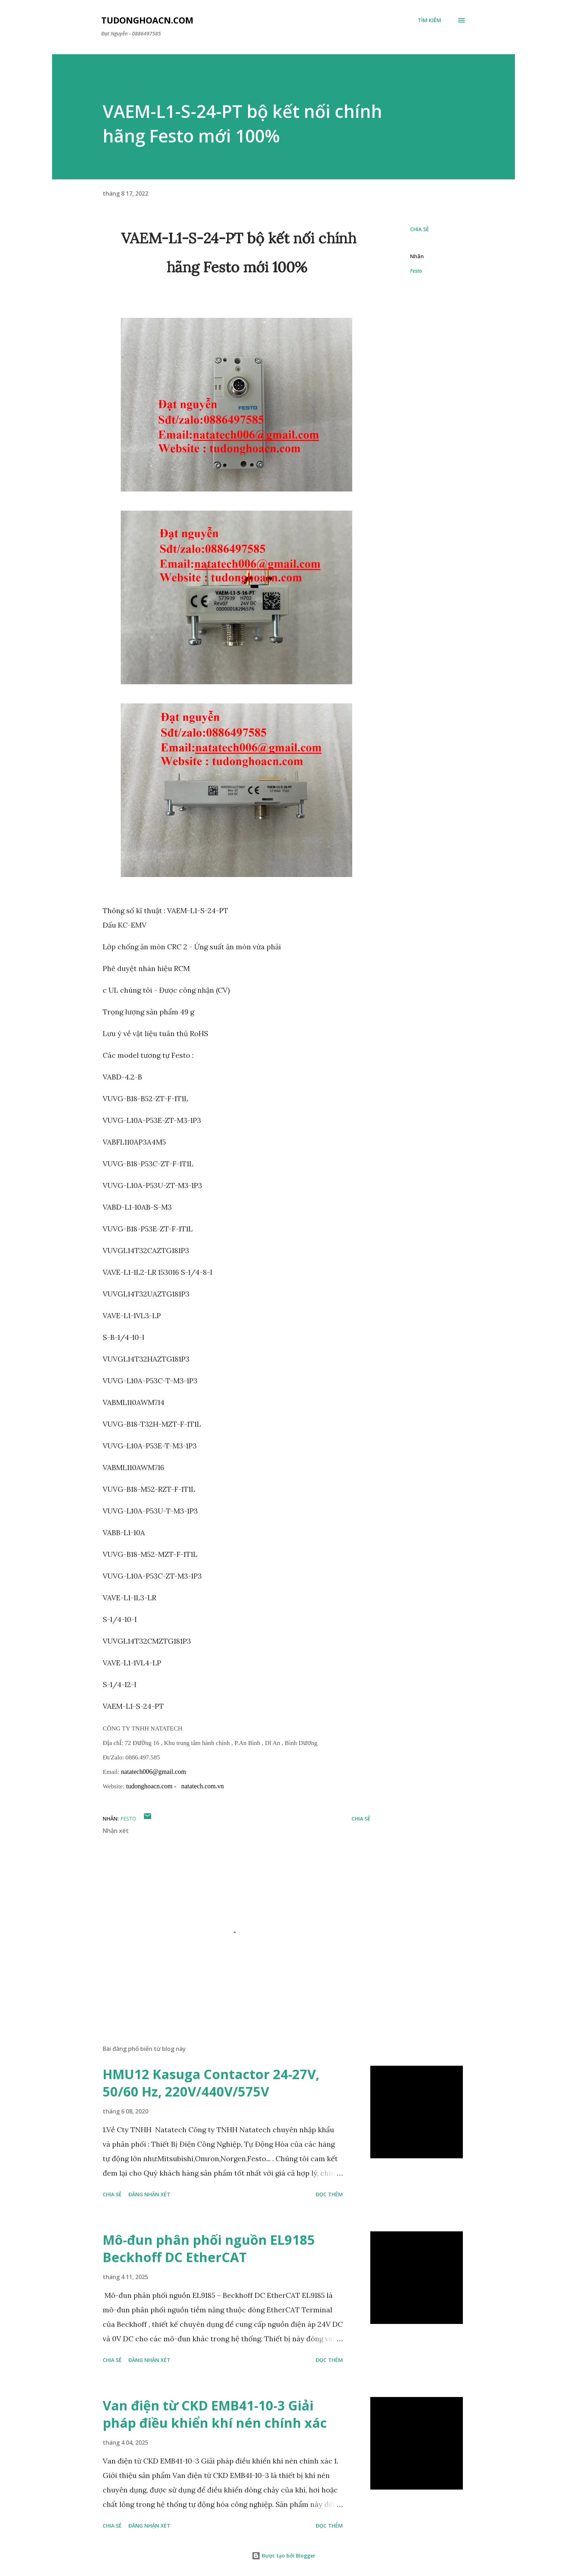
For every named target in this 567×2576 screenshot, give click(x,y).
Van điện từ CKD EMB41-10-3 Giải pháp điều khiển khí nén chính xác (215, 2414)
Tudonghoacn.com (147, 20)
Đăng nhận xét (149, 2194)
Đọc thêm (329, 2194)
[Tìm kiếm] (429, 20)
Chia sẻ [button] (419, 229)
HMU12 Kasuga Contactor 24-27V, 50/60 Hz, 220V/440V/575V (211, 2082)
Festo (416, 270)
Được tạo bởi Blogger (283, 2555)
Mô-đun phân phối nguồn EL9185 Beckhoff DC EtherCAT (209, 2248)
